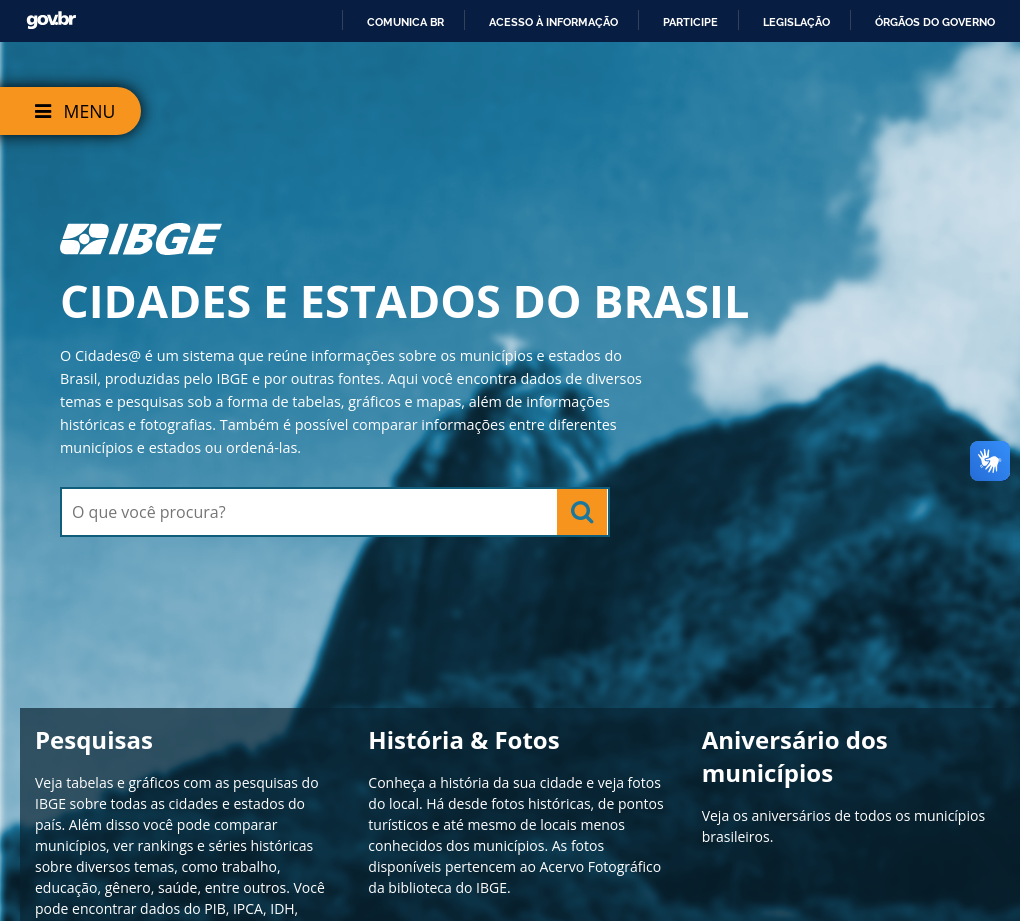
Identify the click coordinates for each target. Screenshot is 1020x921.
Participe (690, 22)
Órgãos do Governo (935, 22)
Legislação (796, 22)
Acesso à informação (553, 22)
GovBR (51, 20)
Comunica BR (405, 22)
